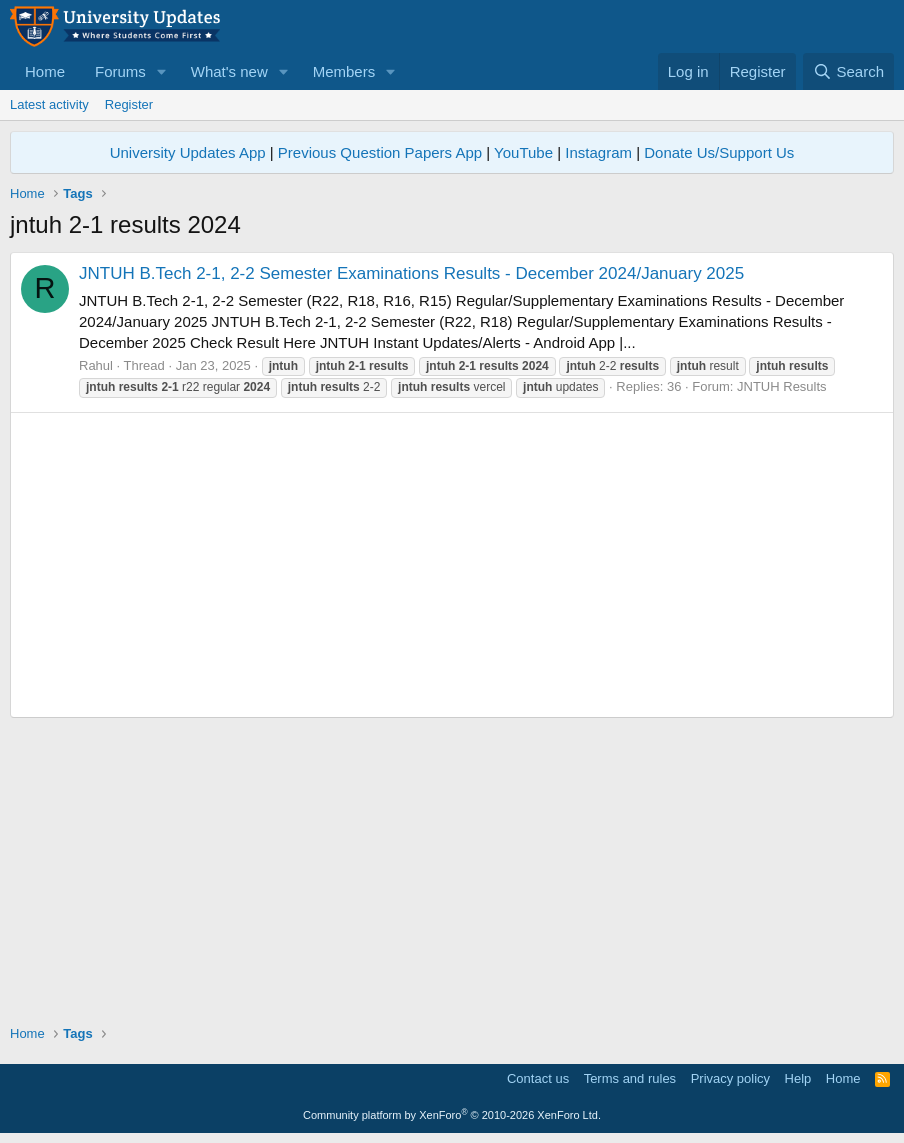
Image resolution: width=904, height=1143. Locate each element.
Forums (120, 71)
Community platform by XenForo (452, 1115)
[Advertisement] (452, 565)
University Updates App (188, 152)
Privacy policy (730, 1078)
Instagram (598, 152)
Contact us (538, 1078)
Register (129, 104)
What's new (229, 71)
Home (45, 71)
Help (798, 1078)
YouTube (523, 152)
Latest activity (49, 104)
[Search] (848, 71)
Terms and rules (630, 1078)
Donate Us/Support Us (719, 152)
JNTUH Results (782, 386)
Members (344, 71)
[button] (162, 71)
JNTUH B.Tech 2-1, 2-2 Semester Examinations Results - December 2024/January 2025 (411, 273)
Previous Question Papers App (380, 152)
